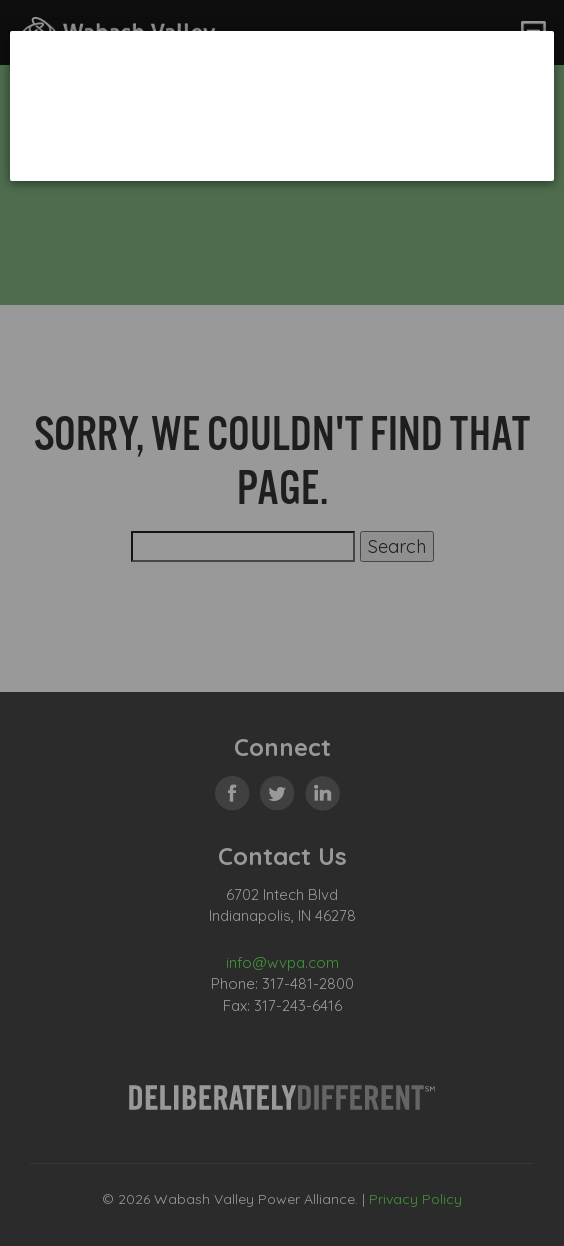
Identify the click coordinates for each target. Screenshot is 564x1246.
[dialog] (282, 105)
